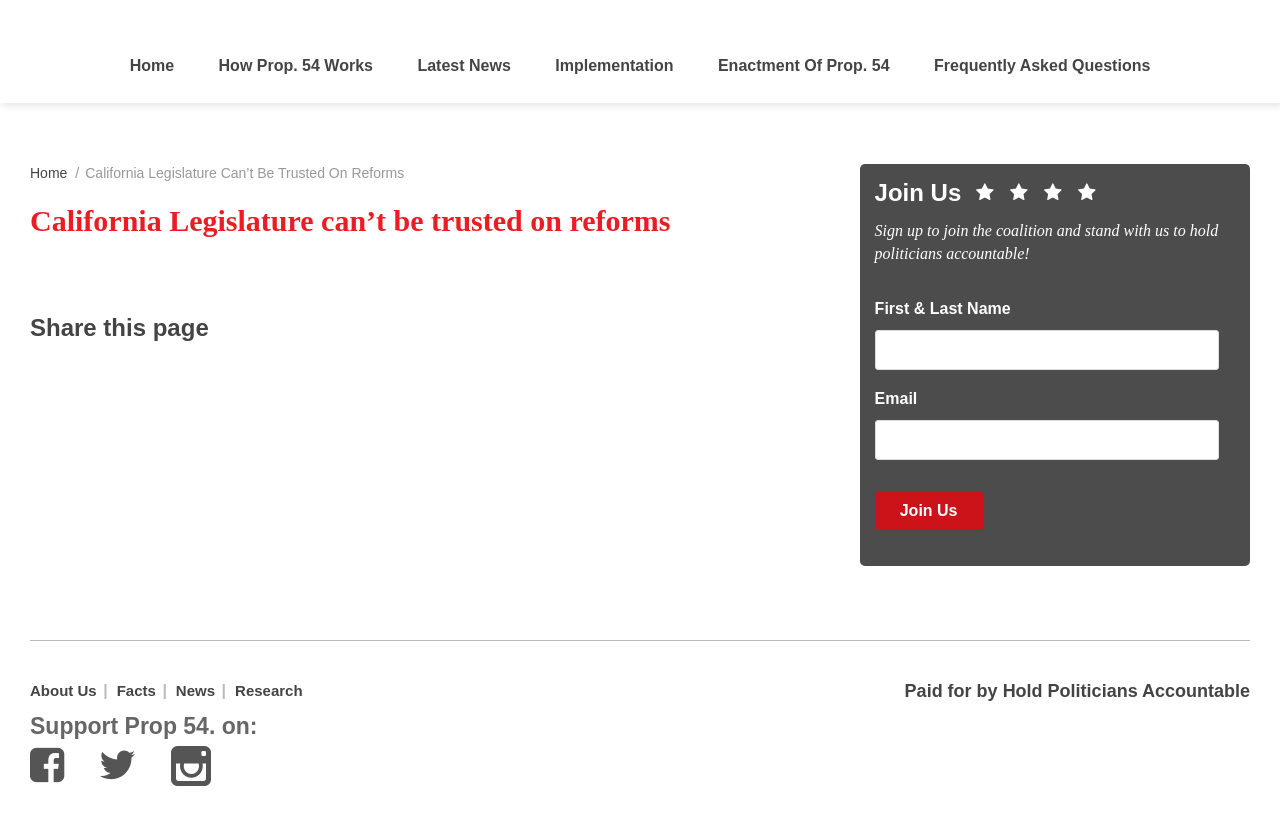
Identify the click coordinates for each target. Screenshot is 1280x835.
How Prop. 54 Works (296, 65)
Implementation (614, 65)
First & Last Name (943, 308)
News (195, 690)
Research (269, 690)
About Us (63, 690)
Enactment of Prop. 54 (804, 65)
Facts (136, 690)
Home (152, 65)
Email (896, 398)
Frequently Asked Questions (1042, 65)
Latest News (463, 65)
